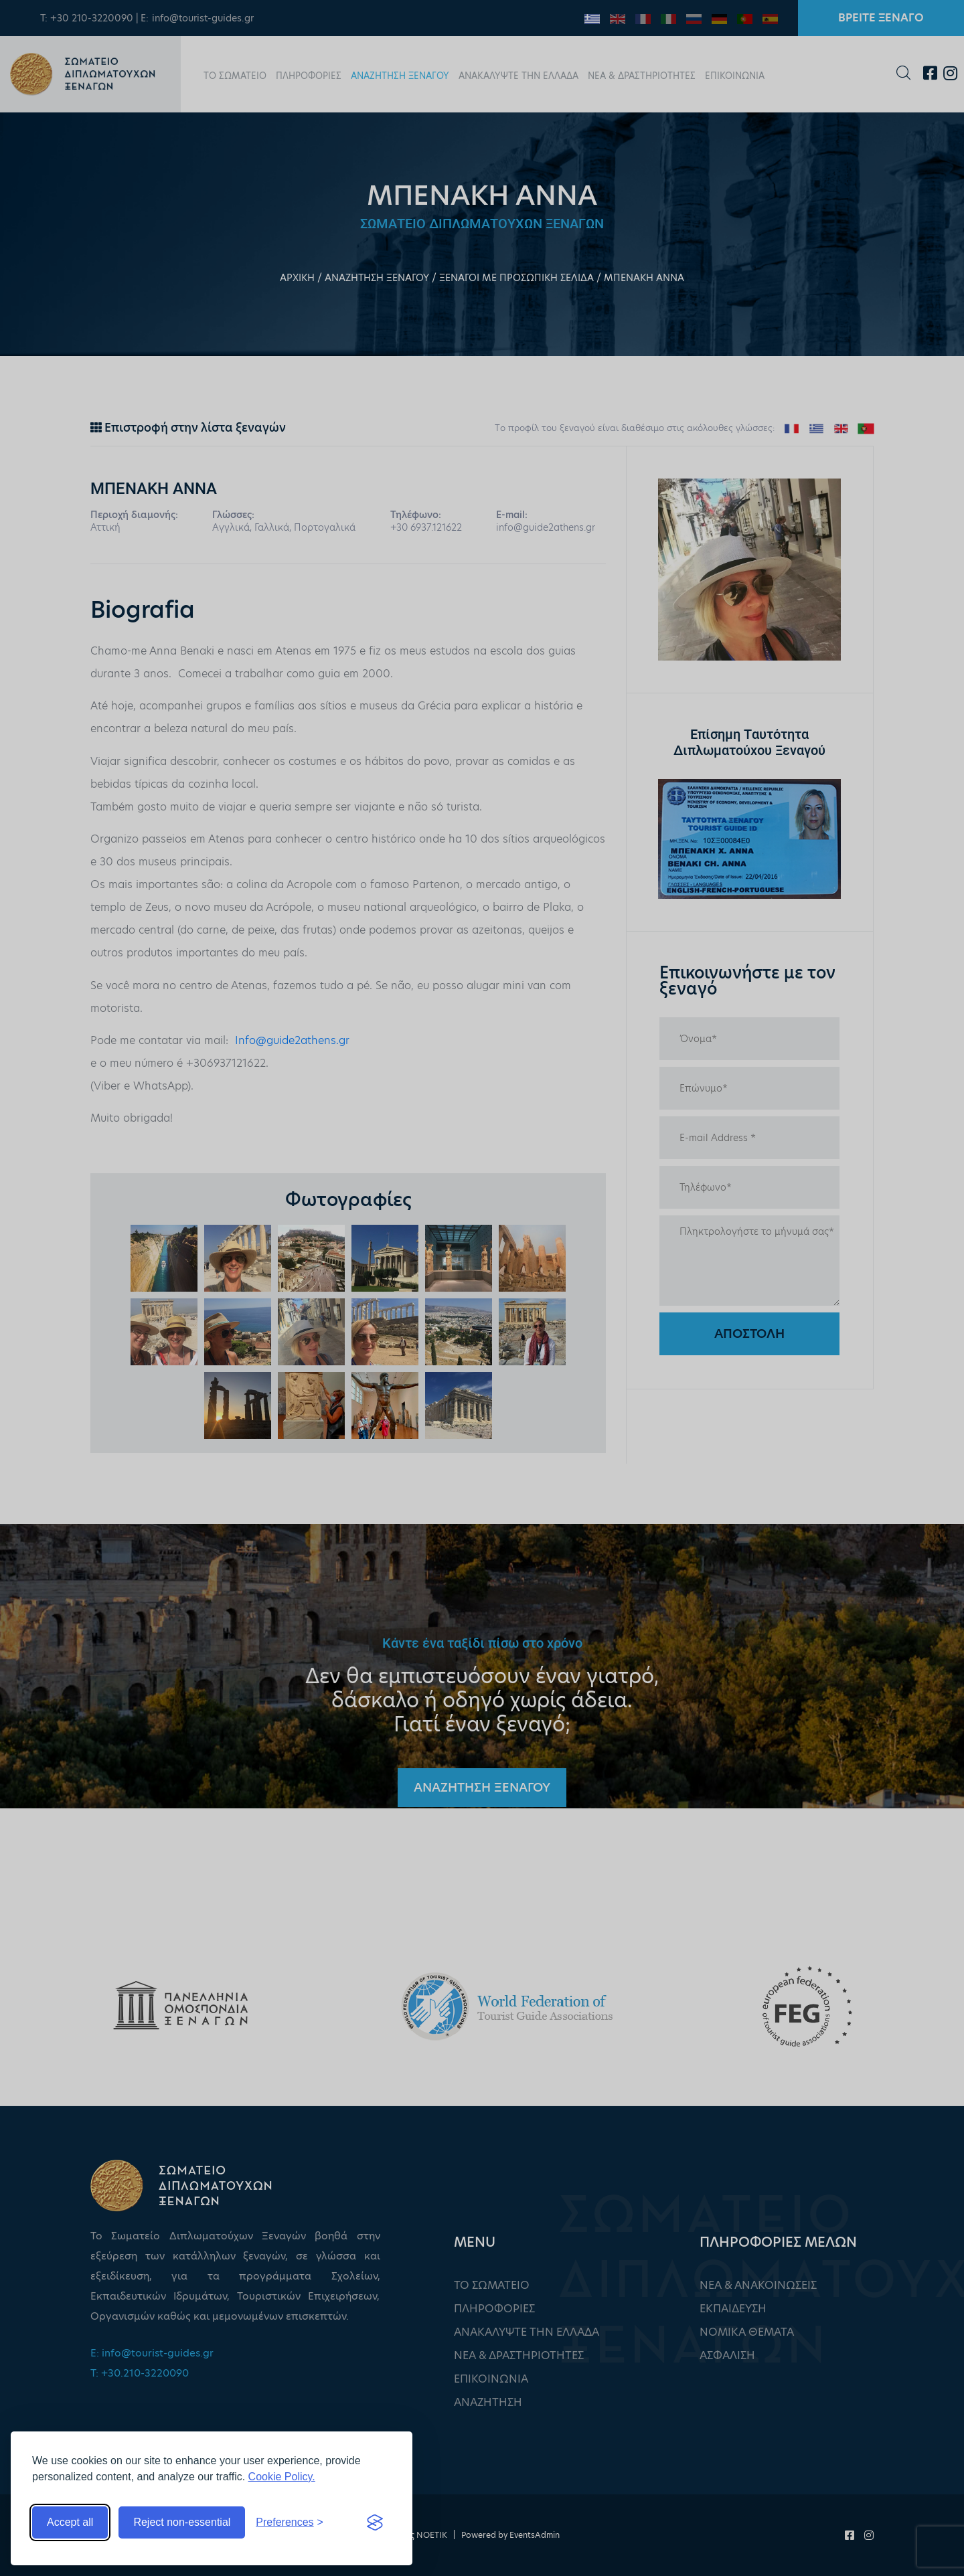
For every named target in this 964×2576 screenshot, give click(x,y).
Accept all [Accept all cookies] (70, 2522)
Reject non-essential (181, 2522)
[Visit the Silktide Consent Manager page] (375, 2522)
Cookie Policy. (281, 2476)
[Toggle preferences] (289, 2522)
